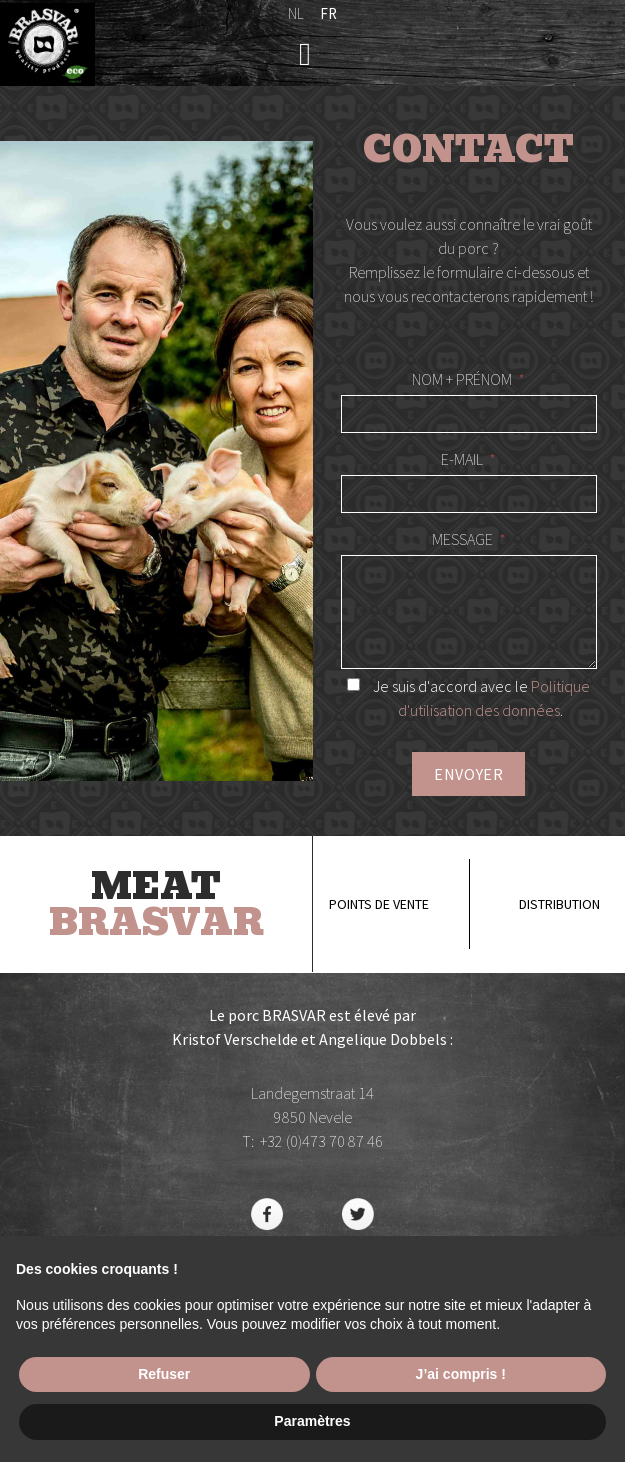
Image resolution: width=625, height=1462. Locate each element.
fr (328, 13)
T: (251, 1141)
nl (296, 13)
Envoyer (468, 774)
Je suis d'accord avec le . (468, 698)
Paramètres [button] (312, 1421)
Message (462, 539)
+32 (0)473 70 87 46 (321, 1141)
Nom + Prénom (462, 379)
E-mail (462, 459)
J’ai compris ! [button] (461, 1374)
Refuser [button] (164, 1374)
